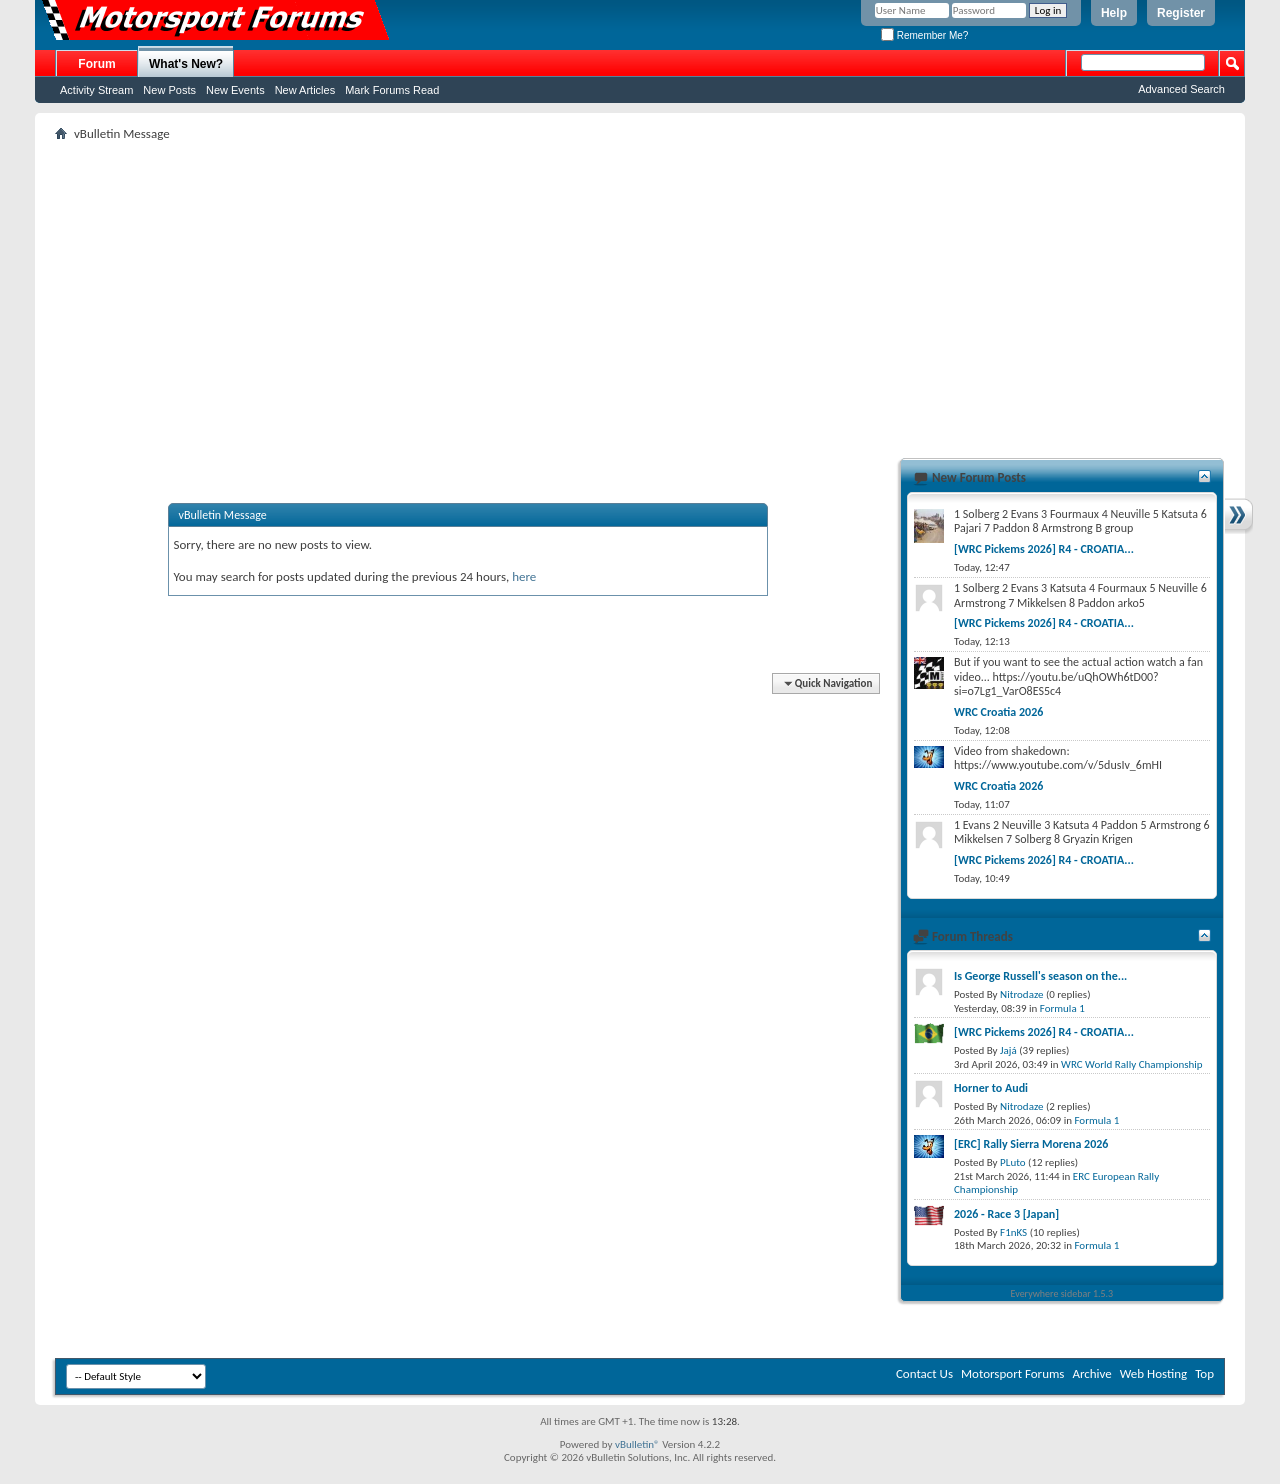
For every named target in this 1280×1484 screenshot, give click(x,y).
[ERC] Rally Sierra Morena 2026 (1031, 1144)
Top (1204, 1373)
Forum (96, 64)
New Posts (169, 90)
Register (1181, 13)
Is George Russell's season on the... (1040, 976)
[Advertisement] (640, 291)
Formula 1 (1062, 1008)
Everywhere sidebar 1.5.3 (1062, 1293)
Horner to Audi (991, 1088)
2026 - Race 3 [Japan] (1006, 1214)
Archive (1091, 1373)
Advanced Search (1181, 89)
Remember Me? (924, 35)
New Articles (305, 90)
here (524, 576)
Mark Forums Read (392, 90)
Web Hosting (1153, 1373)
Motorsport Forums (1012, 1373)
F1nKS (1013, 1232)
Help (1114, 13)
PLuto (1012, 1162)
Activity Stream (96, 90)
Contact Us (924, 1373)
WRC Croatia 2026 (998, 712)
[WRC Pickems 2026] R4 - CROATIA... (1044, 549)
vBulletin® (637, 1444)
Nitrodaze (1021, 994)
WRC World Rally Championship (1132, 1064)
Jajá (1008, 1050)
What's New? (186, 64)
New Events (235, 90)
